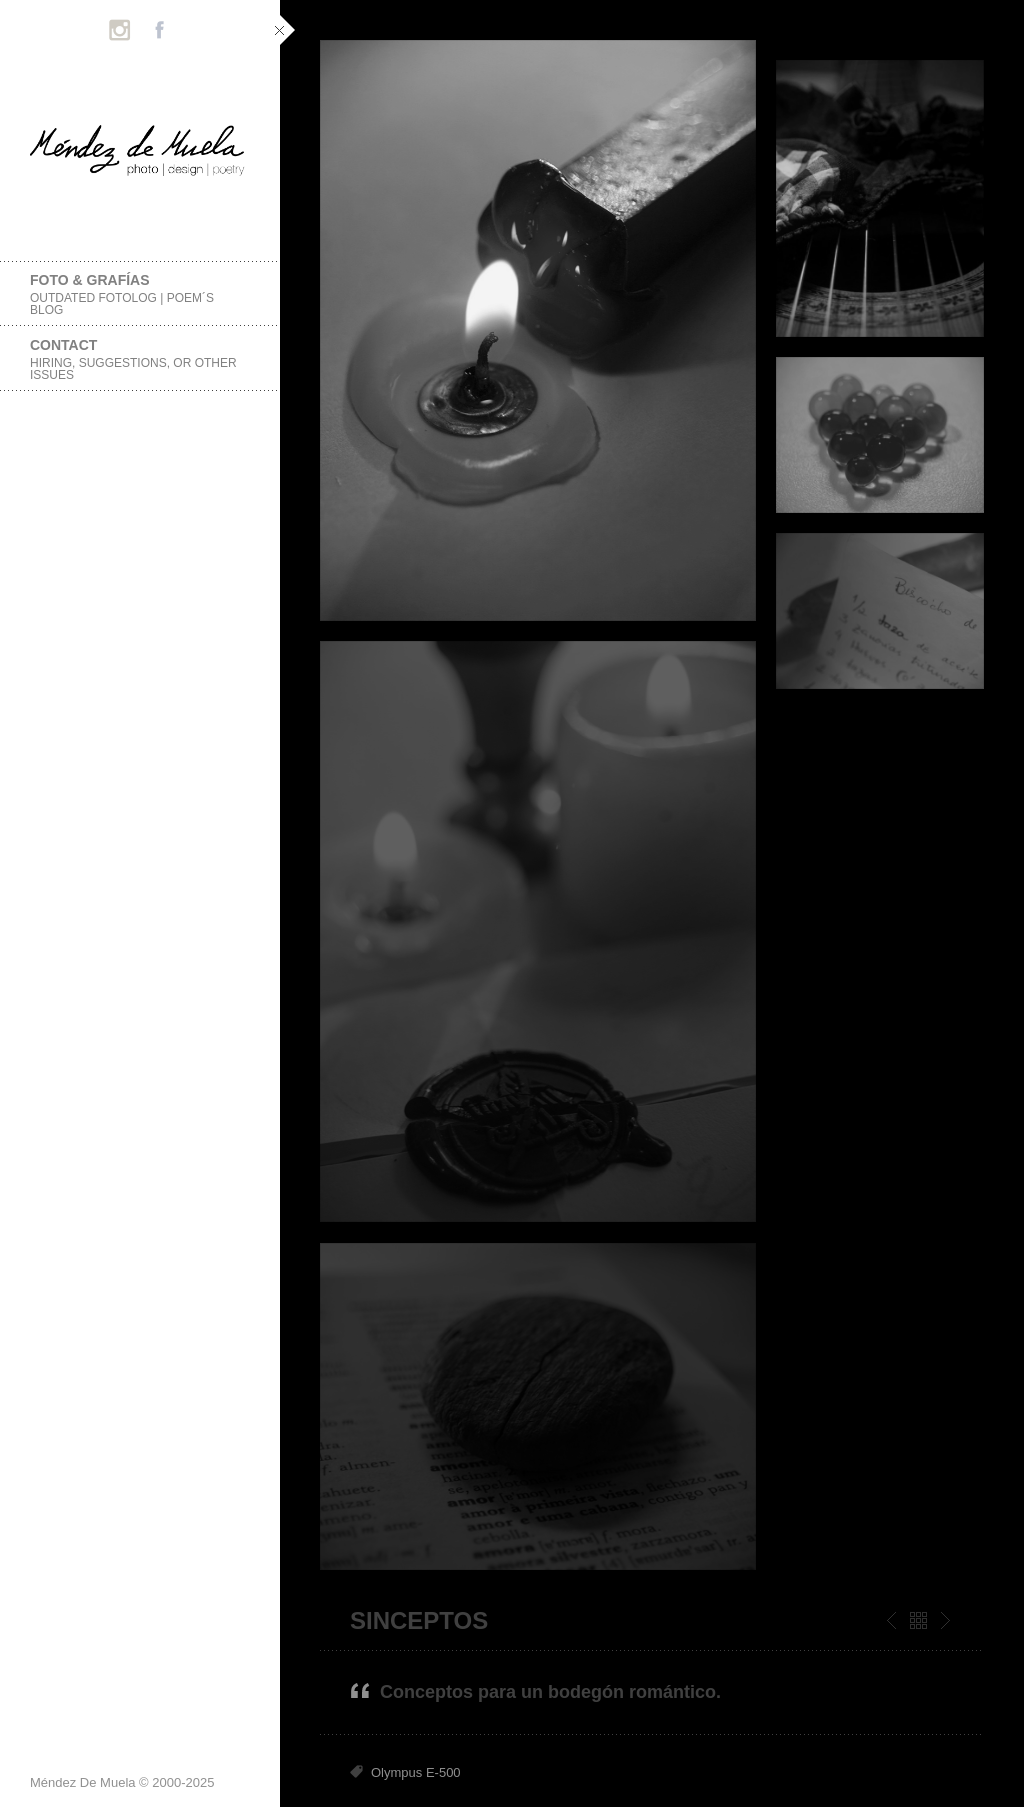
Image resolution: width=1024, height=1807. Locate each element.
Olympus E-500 (416, 1772)
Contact (140, 359)
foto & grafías (140, 294)
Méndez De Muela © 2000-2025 (122, 1782)
